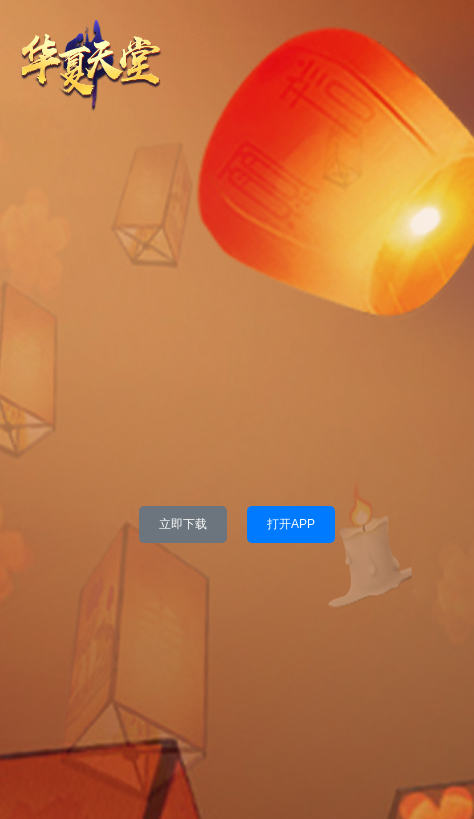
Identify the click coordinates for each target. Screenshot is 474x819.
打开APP (291, 524)
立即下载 (183, 524)
